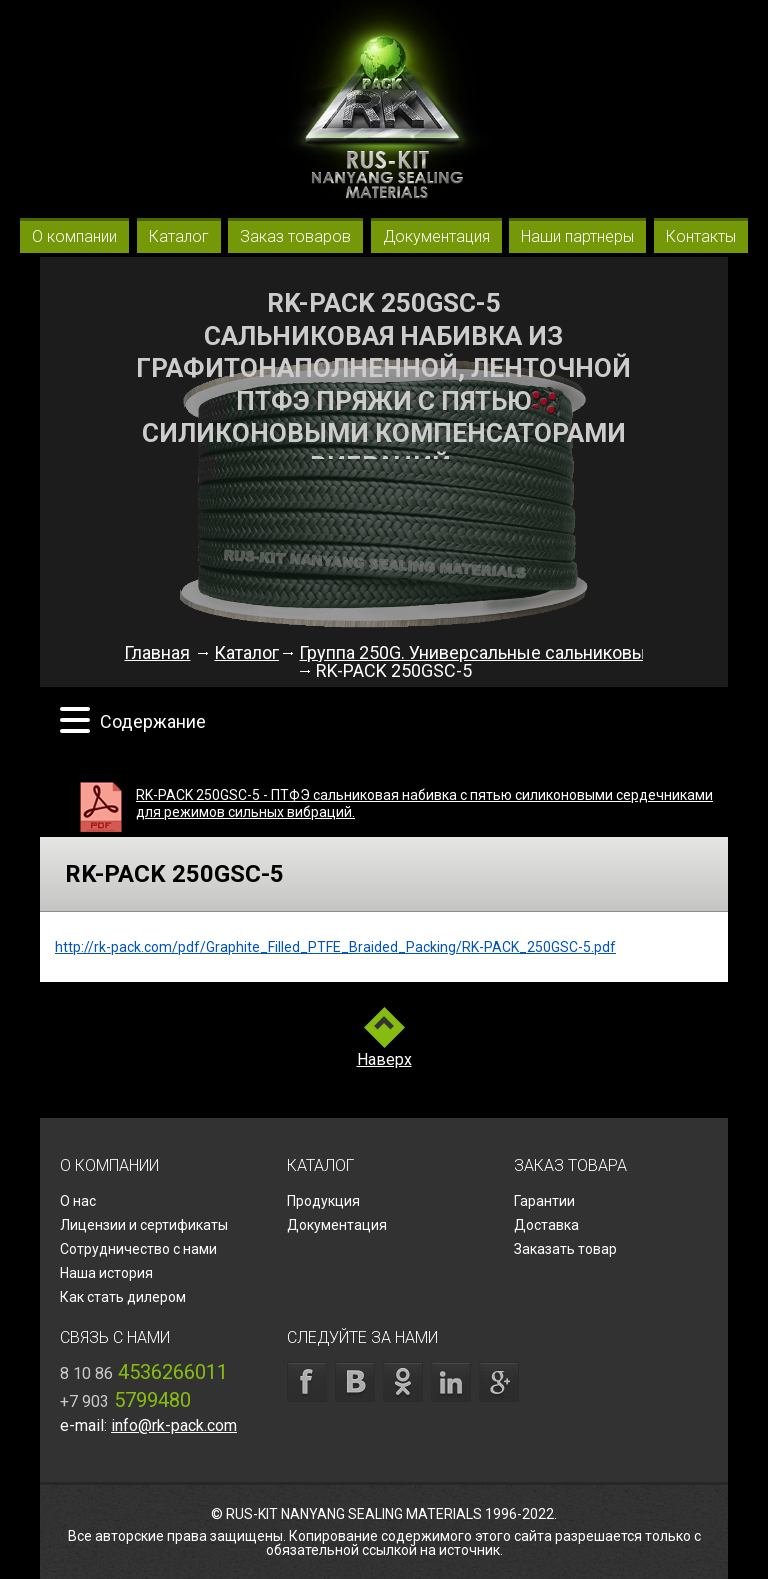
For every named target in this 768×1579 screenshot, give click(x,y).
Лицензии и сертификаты (144, 1225)
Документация (337, 1225)
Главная (157, 652)
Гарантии (544, 1201)
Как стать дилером (123, 1297)
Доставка (546, 1225)
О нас (78, 1201)
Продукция (323, 1201)
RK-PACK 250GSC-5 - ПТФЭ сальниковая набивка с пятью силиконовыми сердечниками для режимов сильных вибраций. (424, 803)
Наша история (106, 1273)
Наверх (384, 1060)
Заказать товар (565, 1249)
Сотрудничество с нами (138, 1249)
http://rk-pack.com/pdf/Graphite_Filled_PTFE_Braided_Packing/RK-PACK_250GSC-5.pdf (335, 947)
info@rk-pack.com (174, 1425)
